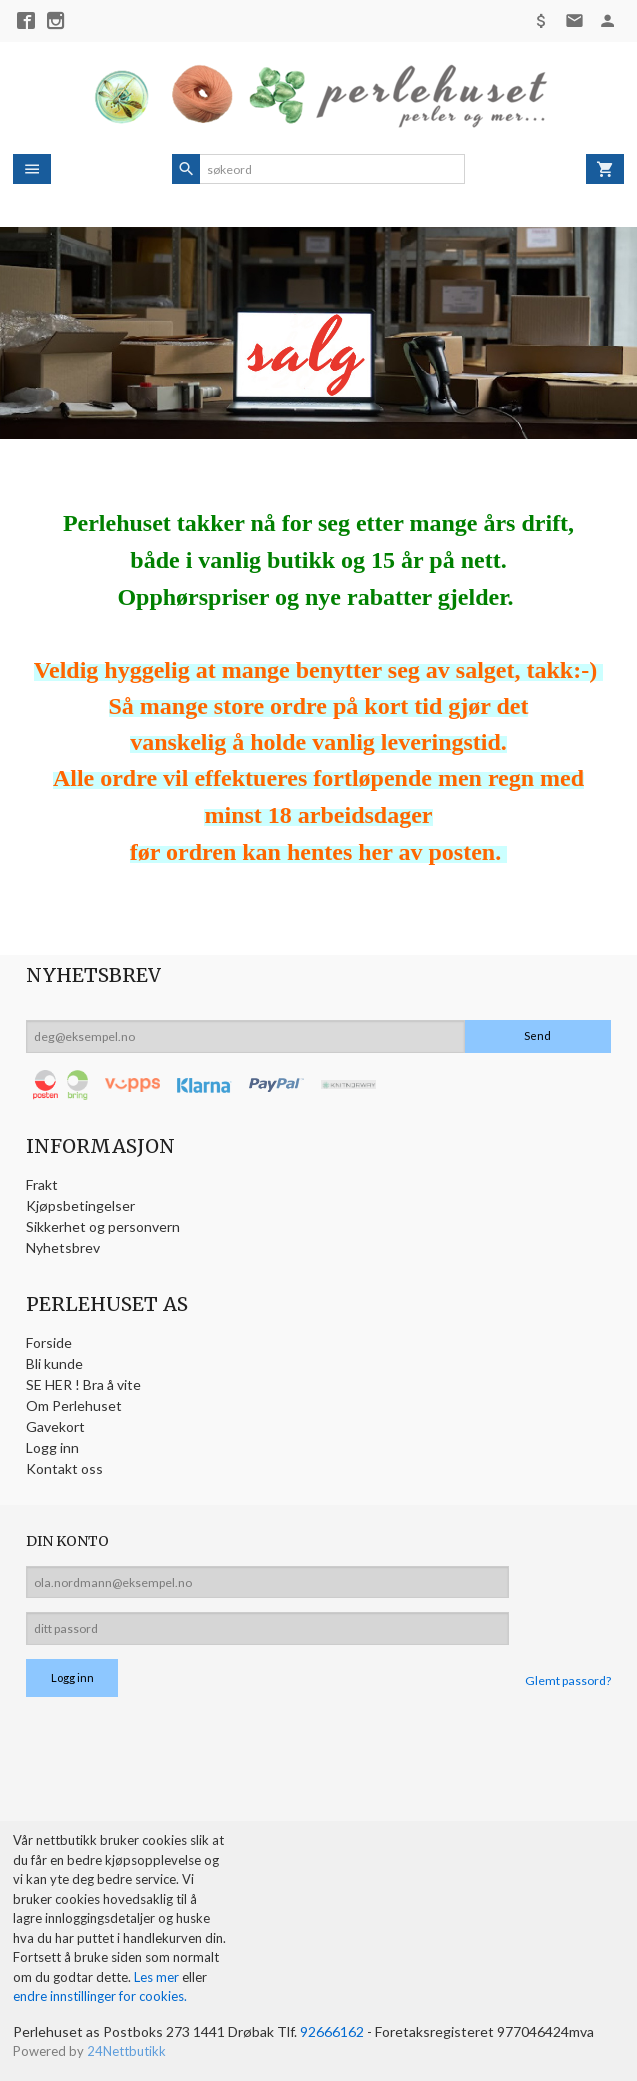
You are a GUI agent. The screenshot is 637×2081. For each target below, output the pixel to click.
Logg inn (52, 1447)
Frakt (42, 1184)
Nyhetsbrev (63, 1247)
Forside (49, 1342)
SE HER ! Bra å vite (83, 1384)
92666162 (332, 2031)
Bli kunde (54, 1363)
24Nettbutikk (126, 2051)
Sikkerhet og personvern (103, 1226)
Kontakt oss (64, 1468)
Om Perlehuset (74, 1405)
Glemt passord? (568, 1680)
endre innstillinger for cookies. (100, 1996)
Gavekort (55, 1426)
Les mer (158, 1977)
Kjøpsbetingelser (80, 1205)
